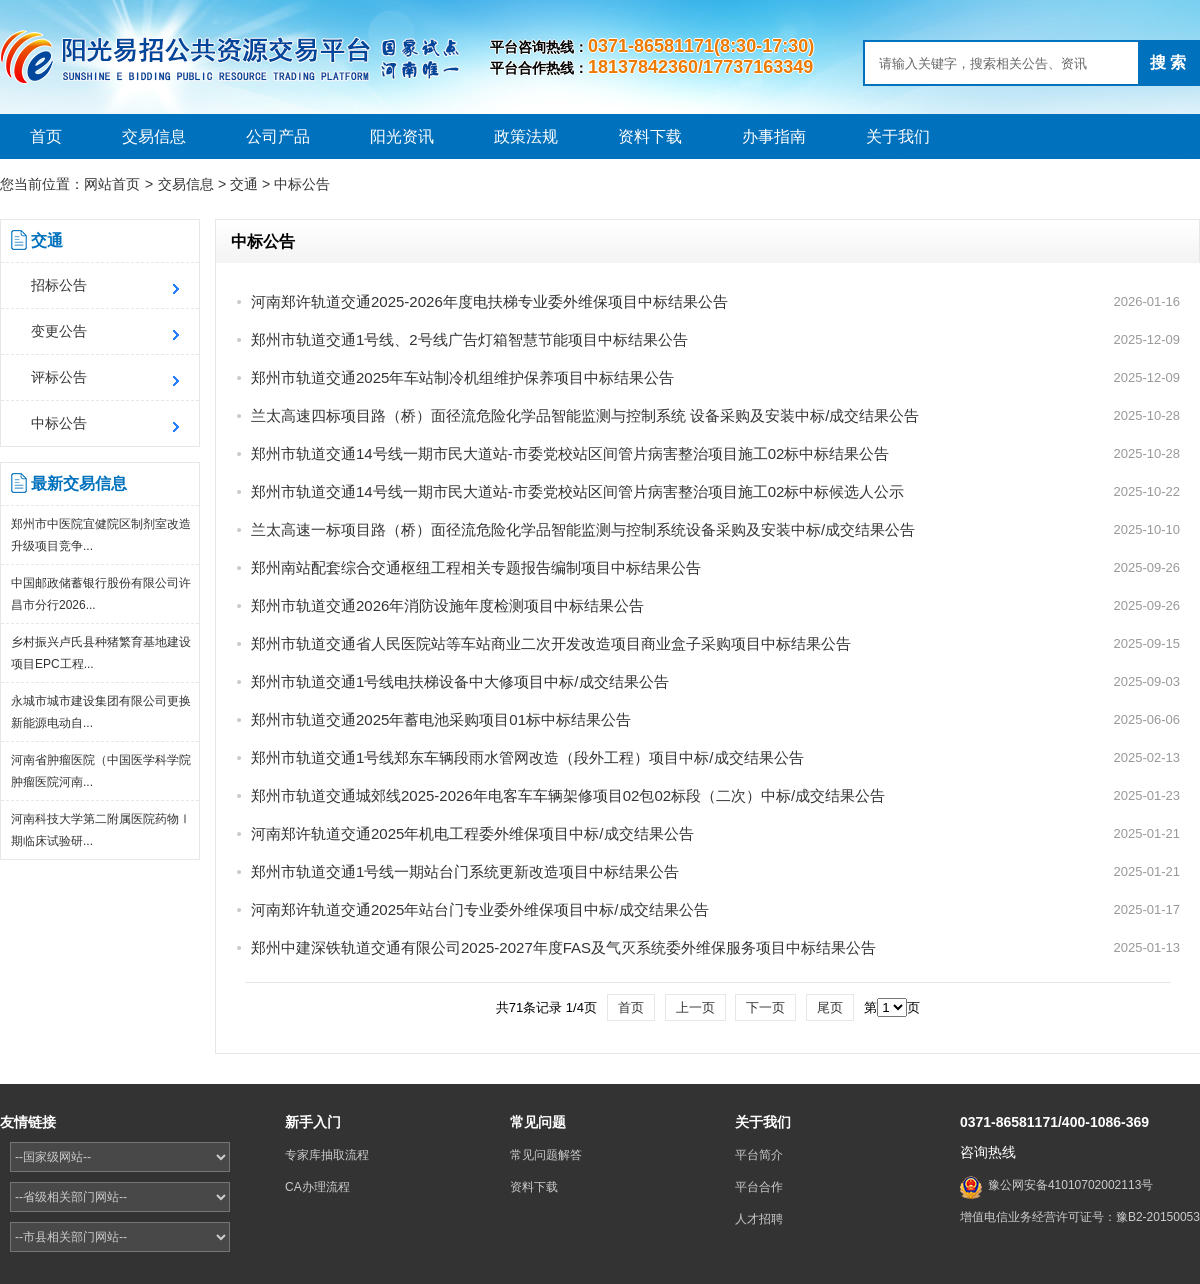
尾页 (830, 1007)
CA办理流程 (317, 1187)
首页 (46, 136)
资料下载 (650, 136)
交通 (244, 184)
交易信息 (154, 136)
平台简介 (759, 1155)
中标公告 (302, 184)
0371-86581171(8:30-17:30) (701, 46)
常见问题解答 (546, 1155)
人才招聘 (759, 1219)
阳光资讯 (402, 136)
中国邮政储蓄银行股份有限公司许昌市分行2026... (101, 594)
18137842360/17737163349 (700, 67)
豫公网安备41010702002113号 (1070, 1185)
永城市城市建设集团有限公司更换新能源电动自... (101, 712)
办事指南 (774, 136)
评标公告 (59, 377)
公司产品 (278, 136)
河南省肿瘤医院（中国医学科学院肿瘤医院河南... (101, 771)
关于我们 (898, 136)
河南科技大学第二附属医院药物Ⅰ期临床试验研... (101, 830)
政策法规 (526, 136)
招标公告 (59, 285)
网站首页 (112, 184)
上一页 (695, 1007)
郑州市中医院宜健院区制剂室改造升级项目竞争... (101, 535)
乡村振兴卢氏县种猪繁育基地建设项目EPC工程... (101, 653)
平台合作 (759, 1187)
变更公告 (59, 331)
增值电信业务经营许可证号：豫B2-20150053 (1080, 1217)
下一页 (765, 1007)
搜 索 (1168, 62)
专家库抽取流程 (327, 1155)
